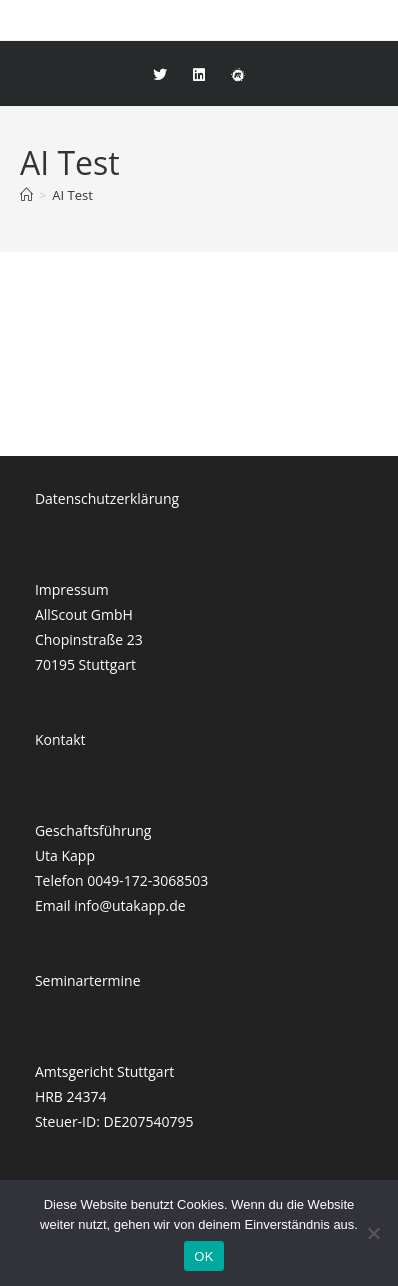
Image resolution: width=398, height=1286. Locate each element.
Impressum (72, 589)
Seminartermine (88, 980)
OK (203, 1256)
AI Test (72, 195)
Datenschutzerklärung (107, 498)
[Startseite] (26, 195)
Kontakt (60, 739)
